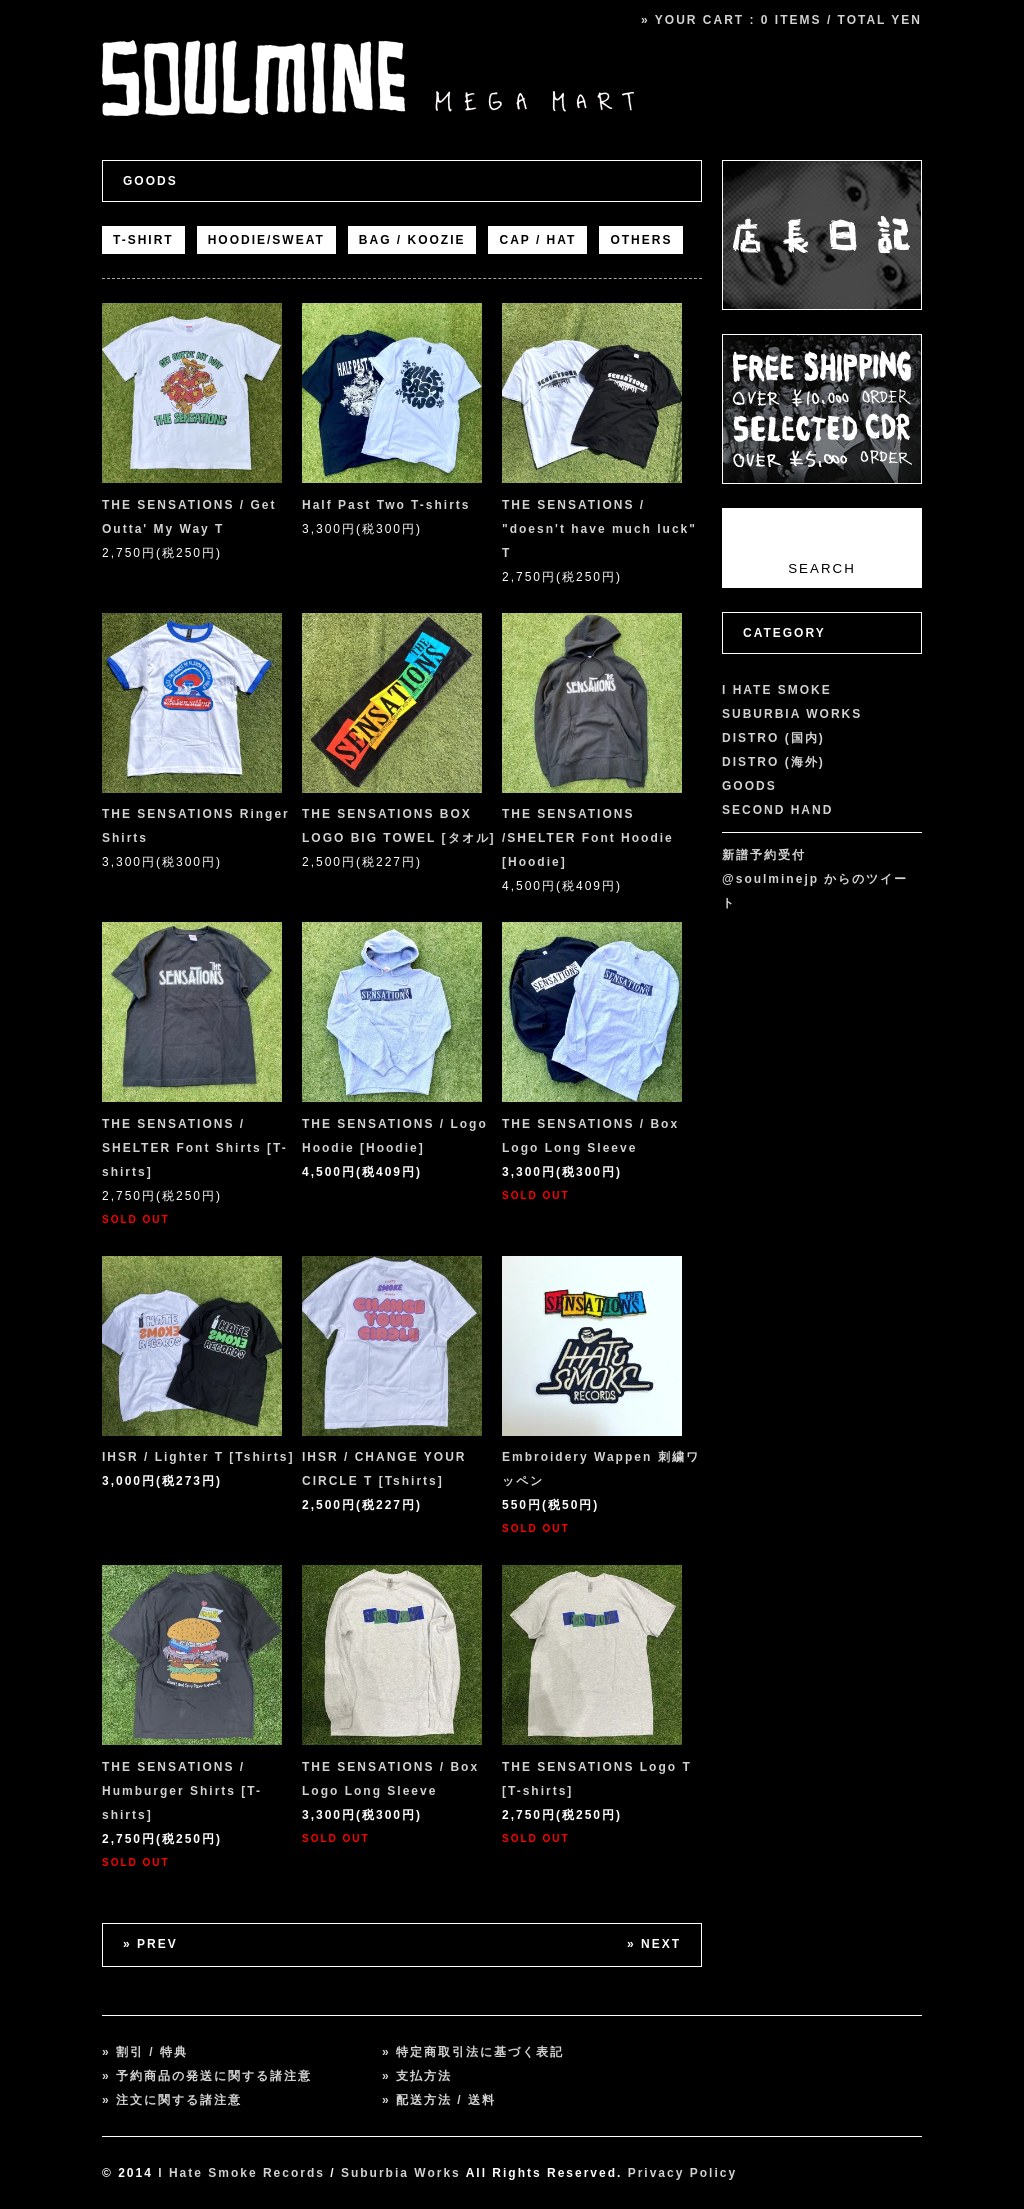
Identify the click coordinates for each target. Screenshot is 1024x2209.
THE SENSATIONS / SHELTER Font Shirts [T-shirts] (195, 1148)
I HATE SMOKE (777, 690)
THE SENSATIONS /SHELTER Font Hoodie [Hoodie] (588, 838)
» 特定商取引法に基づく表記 (473, 2052)
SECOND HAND (777, 810)
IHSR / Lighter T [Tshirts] (198, 1457)
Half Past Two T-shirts (386, 505)
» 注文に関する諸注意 (172, 2100)
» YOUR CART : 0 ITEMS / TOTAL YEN (781, 20)
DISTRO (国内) (773, 738)
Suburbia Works (401, 2173)
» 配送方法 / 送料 (439, 2100)
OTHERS (641, 240)
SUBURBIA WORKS (792, 714)
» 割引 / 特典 (145, 2052)
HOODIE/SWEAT (266, 240)
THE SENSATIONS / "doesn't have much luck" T (599, 529)
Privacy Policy (682, 2173)
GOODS (150, 181)
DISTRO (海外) (773, 762)
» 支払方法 (417, 2076)
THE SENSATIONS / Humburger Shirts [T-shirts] (182, 1791)
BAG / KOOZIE (412, 240)
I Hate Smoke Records (241, 2173)
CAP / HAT (537, 240)
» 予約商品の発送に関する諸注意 (207, 2076)
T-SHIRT (143, 240)
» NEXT (654, 1944)
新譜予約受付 (764, 855)
